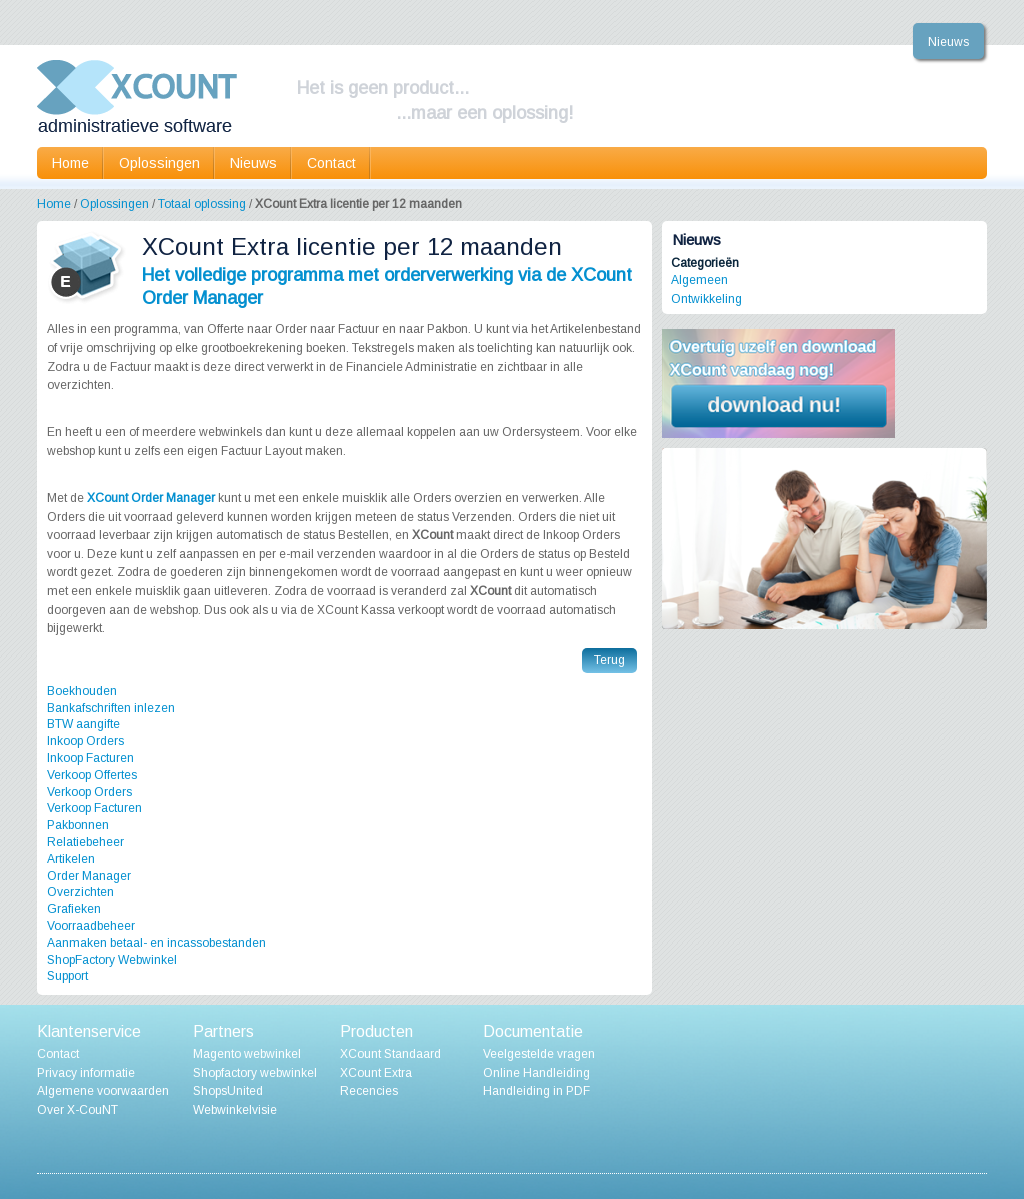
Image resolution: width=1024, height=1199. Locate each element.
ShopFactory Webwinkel (112, 960)
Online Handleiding (536, 1073)
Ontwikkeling (706, 299)
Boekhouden (82, 691)
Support (67, 976)
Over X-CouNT (77, 1110)
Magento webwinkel (247, 1054)
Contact (331, 163)
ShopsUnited (228, 1091)
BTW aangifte (83, 724)
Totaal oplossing (202, 204)
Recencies (369, 1091)
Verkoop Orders (89, 792)
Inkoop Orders (85, 741)
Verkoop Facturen (94, 808)
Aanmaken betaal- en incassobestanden (156, 943)
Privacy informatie (86, 1073)
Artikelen (71, 859)
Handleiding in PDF (536, 1091)
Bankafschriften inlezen (111, 708)
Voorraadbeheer (91, 926)
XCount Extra (376, 1073)
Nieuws (948, 42)
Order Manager (89, 876)
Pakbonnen (78, 825)
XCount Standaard (390, 1054)
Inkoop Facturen (90, 758)
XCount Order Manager (151, 498)
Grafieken (74, 909)
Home (70, 163)
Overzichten (80, 892)
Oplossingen (114, 204)
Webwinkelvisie (235, 1110)
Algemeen (699, 280)
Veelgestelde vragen (539, 1054)
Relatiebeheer (85, 842)
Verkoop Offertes (92, 775)
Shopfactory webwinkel (255, 1073)
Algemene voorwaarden (103, 1091)
